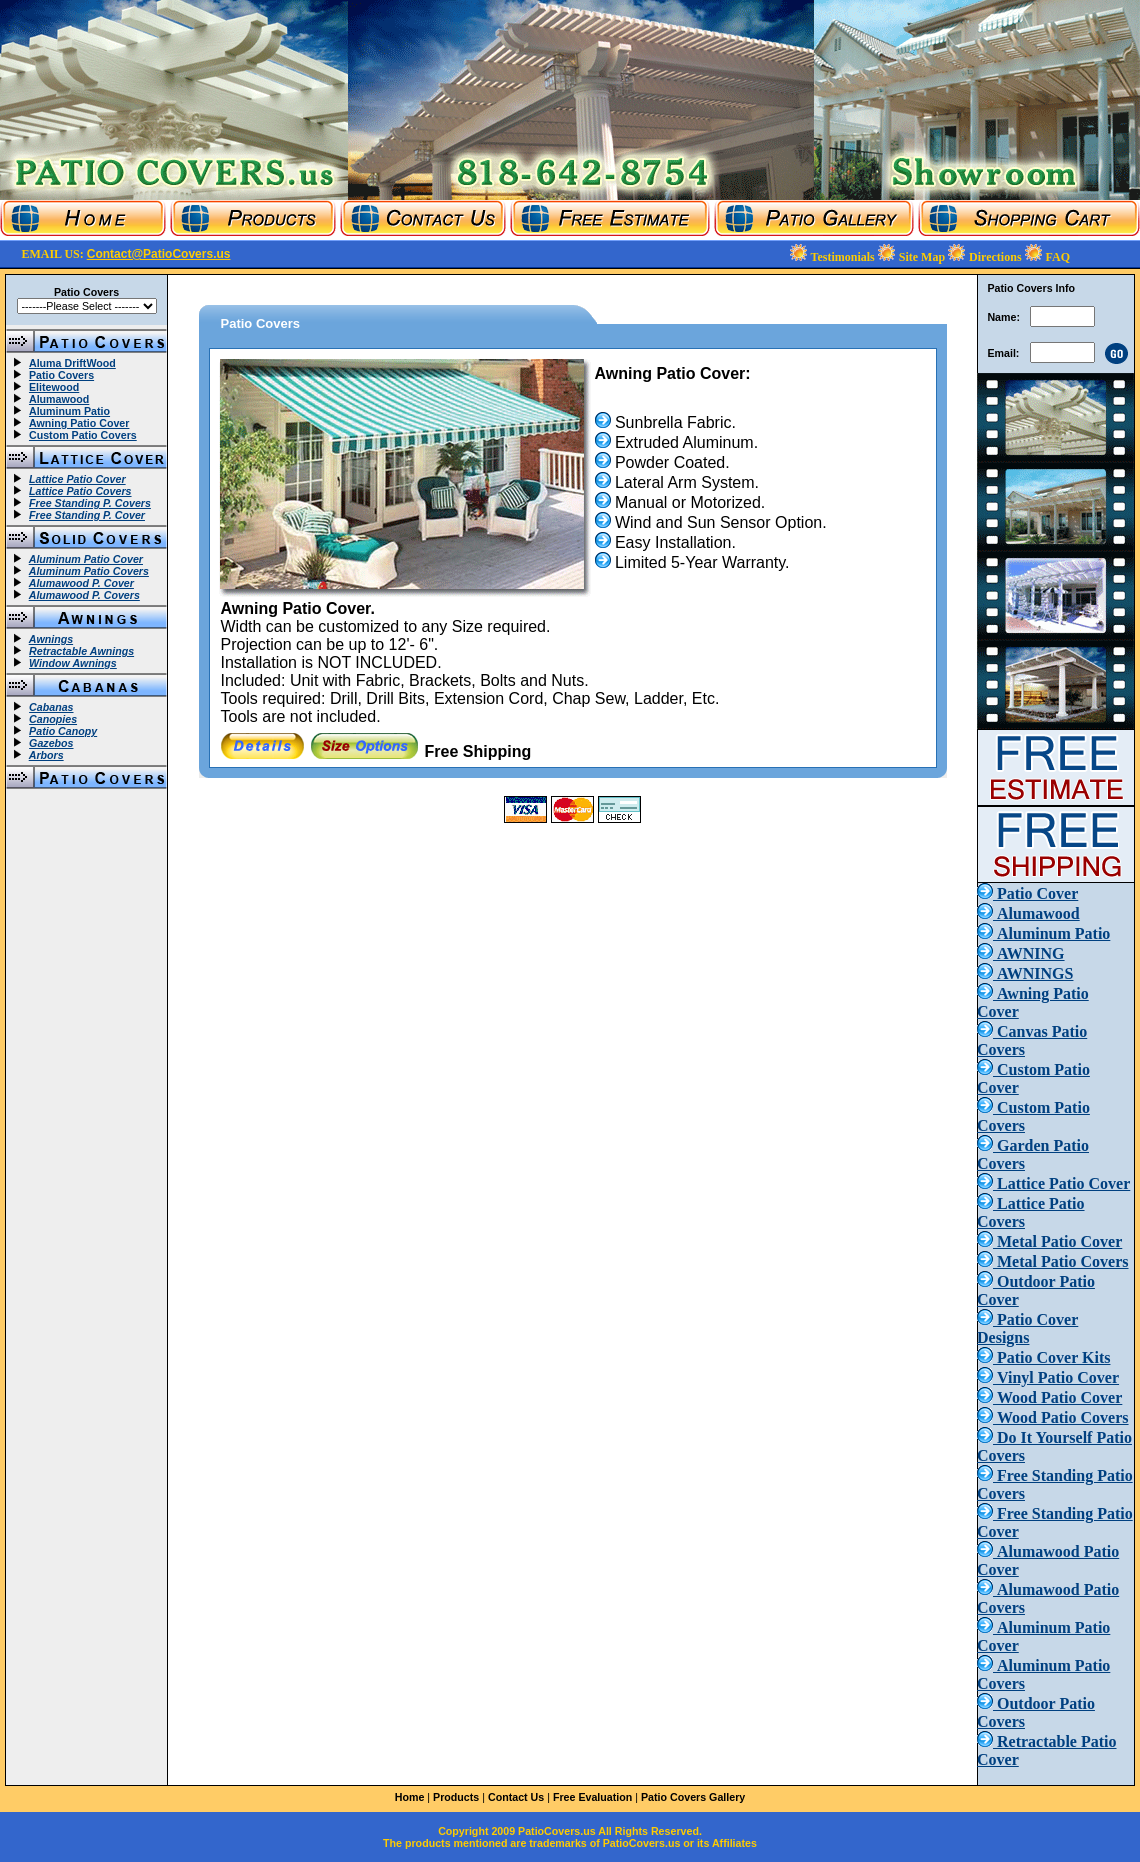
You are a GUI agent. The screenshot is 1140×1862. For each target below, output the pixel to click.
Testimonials (844, 257)
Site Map (923, 257)
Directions (996, 257)
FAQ (1058, 257)
